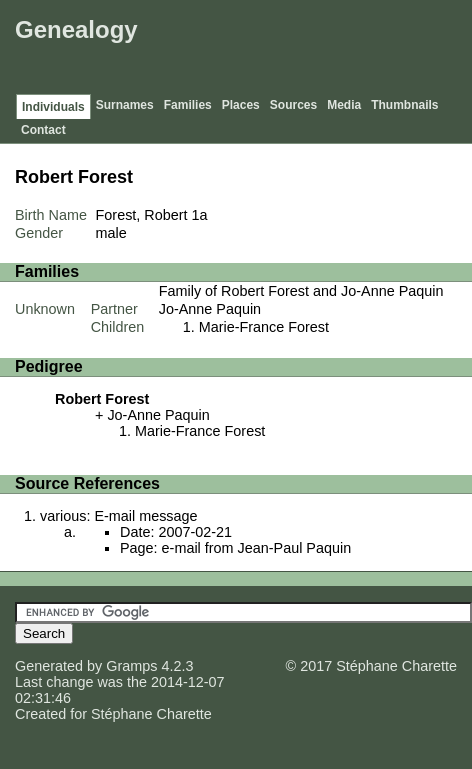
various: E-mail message (119, 516)
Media (344, 105)
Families (188, 105)
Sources (293, 105)
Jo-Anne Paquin (210, 309)
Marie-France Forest (264, 327)
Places (241, 105)
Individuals (53, 107)
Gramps (131, 666)
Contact (43, 130)
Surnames (125, 105)
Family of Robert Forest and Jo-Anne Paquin (301, 291)
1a (200, 215)
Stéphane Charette (151, 714)
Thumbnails (404, 105)
